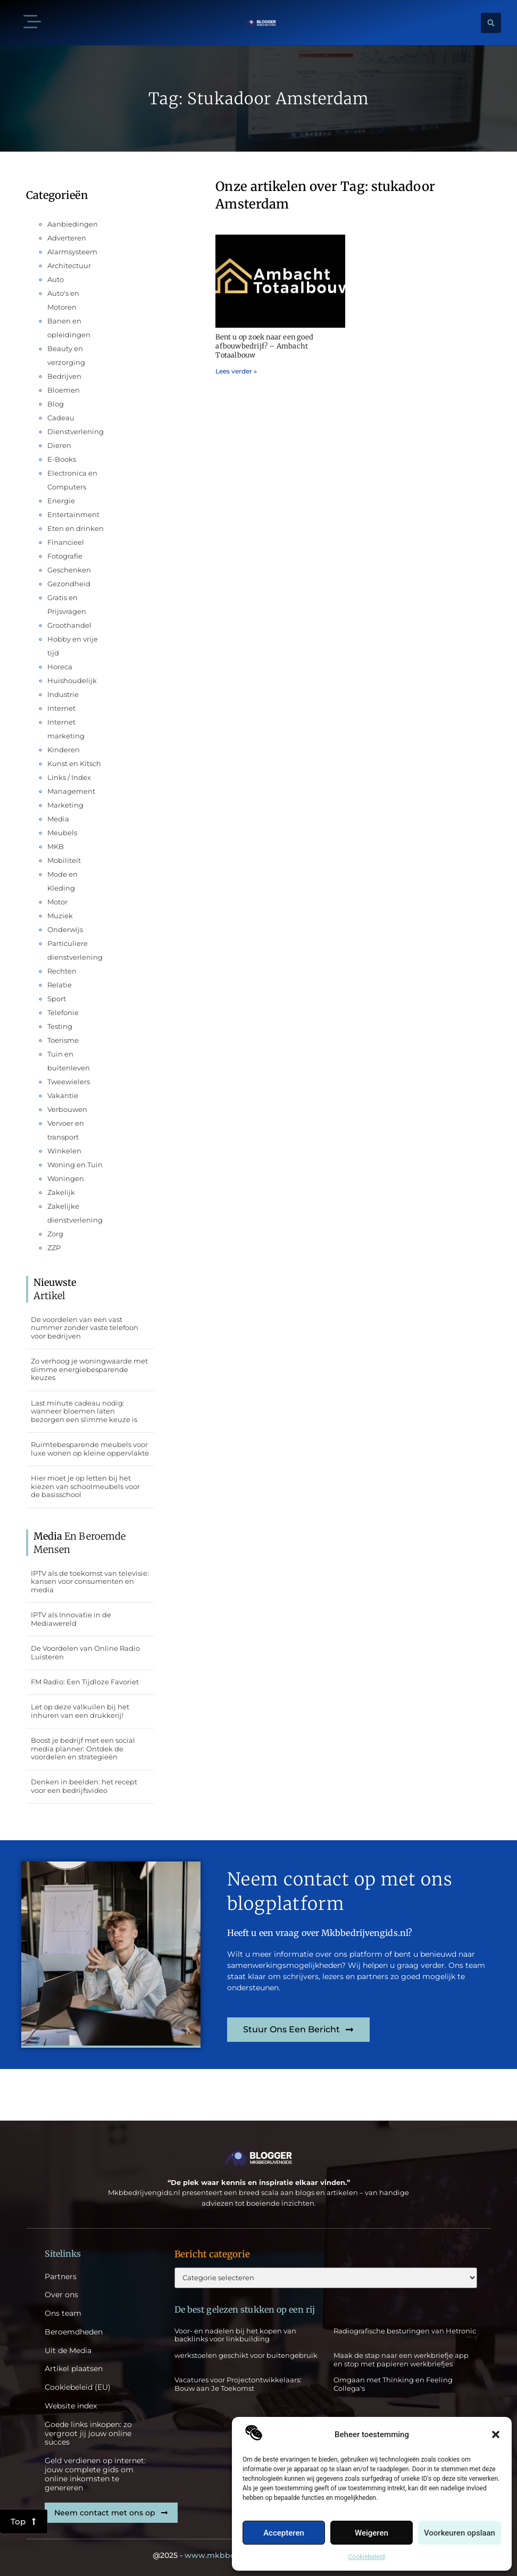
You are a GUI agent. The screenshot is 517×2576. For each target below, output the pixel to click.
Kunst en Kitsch (74, 763)
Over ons (61, 2294)
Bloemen (63, 390)
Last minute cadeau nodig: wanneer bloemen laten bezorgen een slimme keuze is (84, 1411)
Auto (55, 279)
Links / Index (69, 777)
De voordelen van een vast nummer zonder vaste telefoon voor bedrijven (84, 1327)
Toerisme (63, 1040)
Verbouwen (67, 1109)
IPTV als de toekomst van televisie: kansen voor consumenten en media (90, 1581)
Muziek (60, 915)
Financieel (65, 542)
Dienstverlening (75, 431)
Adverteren (66, 238)
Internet (61, 708)
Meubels (62, 832)
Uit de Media (68, 2350)
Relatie (59, 984)
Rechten (62, 971)
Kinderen (63, 749)
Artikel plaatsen (74, 2368)
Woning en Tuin (75, 1164)
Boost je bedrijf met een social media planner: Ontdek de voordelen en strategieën (83, 1748)
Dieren (59, 445)
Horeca (59, 666)
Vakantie (62, 1095)
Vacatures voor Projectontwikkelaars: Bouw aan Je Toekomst (238, 2383)
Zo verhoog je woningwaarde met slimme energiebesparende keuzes (89, 1369)
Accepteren (283, 2533)
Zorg (55, 1233)
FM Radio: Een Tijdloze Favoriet (85, 1681)
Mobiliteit (64, 860)
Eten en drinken (75, 528)
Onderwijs (65, 929)
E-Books (61, 459)
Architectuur (69, 265)
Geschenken (69, 570)
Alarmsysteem (72, 251)
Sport (56, 998)
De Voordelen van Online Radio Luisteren (85, 1652)
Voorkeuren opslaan (459, 2533)
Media (58, 819)
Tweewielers (68, 1081)
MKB (55, 846)
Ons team (63, 2313)
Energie (61, 500)
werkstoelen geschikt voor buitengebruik (246, 2355)
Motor (57, 902)
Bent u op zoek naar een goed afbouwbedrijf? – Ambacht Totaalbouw (264, 346)
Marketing (65, 805)
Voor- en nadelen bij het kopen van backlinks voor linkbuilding (235, 2335)
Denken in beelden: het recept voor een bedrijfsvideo (84, 1785)
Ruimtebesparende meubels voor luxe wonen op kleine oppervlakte (90, 1448)
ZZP (54, 1247)
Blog (55, 404)
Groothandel (69, 625)
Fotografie (64, 556)
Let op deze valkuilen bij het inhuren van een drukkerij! (80, 1710)
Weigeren (371, 2533)
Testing (59, 1026)
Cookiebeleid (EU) (78, 2387)
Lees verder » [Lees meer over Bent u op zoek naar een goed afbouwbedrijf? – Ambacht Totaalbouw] (236, 371)
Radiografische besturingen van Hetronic (404, 2330)
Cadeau (60, 417)
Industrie (63, 694)
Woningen (65, 1178)
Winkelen (64, 1150)
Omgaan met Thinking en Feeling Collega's (393, 2383)
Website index (71, 2406)
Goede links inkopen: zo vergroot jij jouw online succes (88, 2433)
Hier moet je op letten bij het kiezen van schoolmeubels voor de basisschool (85, 1486)
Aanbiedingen (72, 224)
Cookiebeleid (366, 2557)
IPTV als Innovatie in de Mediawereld (71, 1618)
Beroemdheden (74, 2332)
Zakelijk (61, 1192)
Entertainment (73, 514)
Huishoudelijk (72, 680)
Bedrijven (64, 376)
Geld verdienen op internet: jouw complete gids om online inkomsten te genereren (95, 2474)
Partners (61, 2276)
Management (71, 791)
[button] (495, 2434)
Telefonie (63, 1012)
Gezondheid (68, 583)
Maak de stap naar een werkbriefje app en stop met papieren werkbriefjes (401, 2359)
